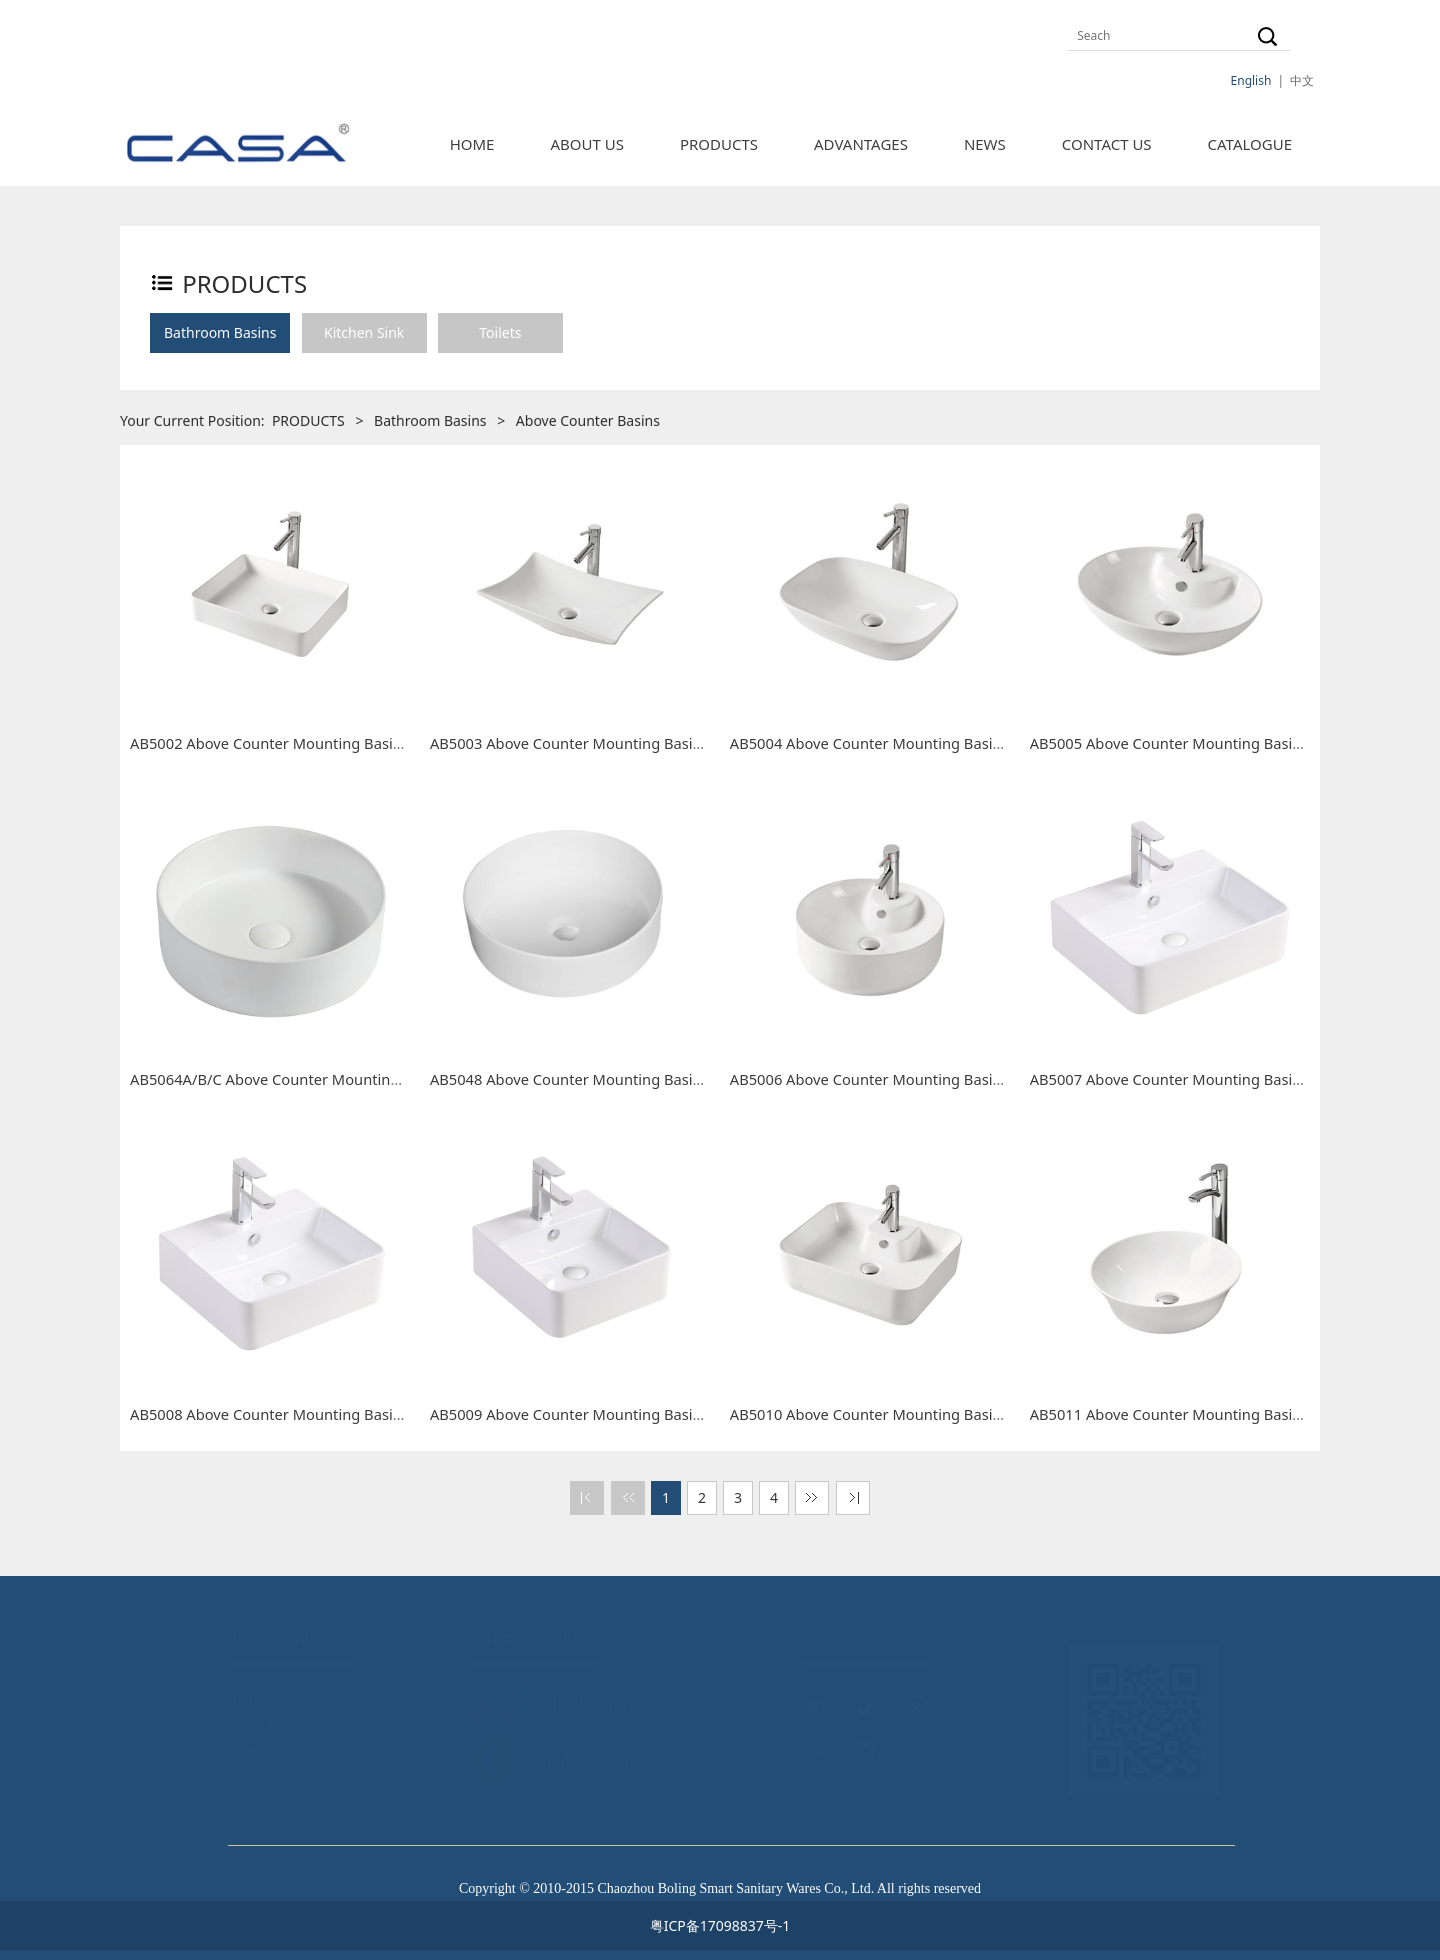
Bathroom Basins (220, 332)
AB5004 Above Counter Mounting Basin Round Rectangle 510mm (954, 743)
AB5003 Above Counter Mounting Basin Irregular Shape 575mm (650, 743)
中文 (1302, 80)
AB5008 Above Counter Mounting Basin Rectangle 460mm (330, 1414)
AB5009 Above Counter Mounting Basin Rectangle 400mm (630, 1414)
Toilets (500, 332)
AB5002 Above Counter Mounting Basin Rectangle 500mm (330, 743)
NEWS (985, 144)
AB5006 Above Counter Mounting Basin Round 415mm (918, 1079)
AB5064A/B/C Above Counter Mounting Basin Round (310, 1079)
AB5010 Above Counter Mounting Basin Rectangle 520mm (930, 1414)
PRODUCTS (719, 144)
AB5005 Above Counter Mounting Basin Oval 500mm (1211, 743)
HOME (472, 144)
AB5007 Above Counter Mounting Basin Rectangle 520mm (1230, 1079)
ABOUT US (586, 144)
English (1251, 80)
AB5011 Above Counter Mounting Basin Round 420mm (1218, 1414)
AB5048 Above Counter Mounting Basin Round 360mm (618, 1079)
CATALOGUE (1250, 144)
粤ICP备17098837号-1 (720, 1925)
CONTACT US (1107, 144)
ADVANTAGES (861, 144)
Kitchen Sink (364, 332)
